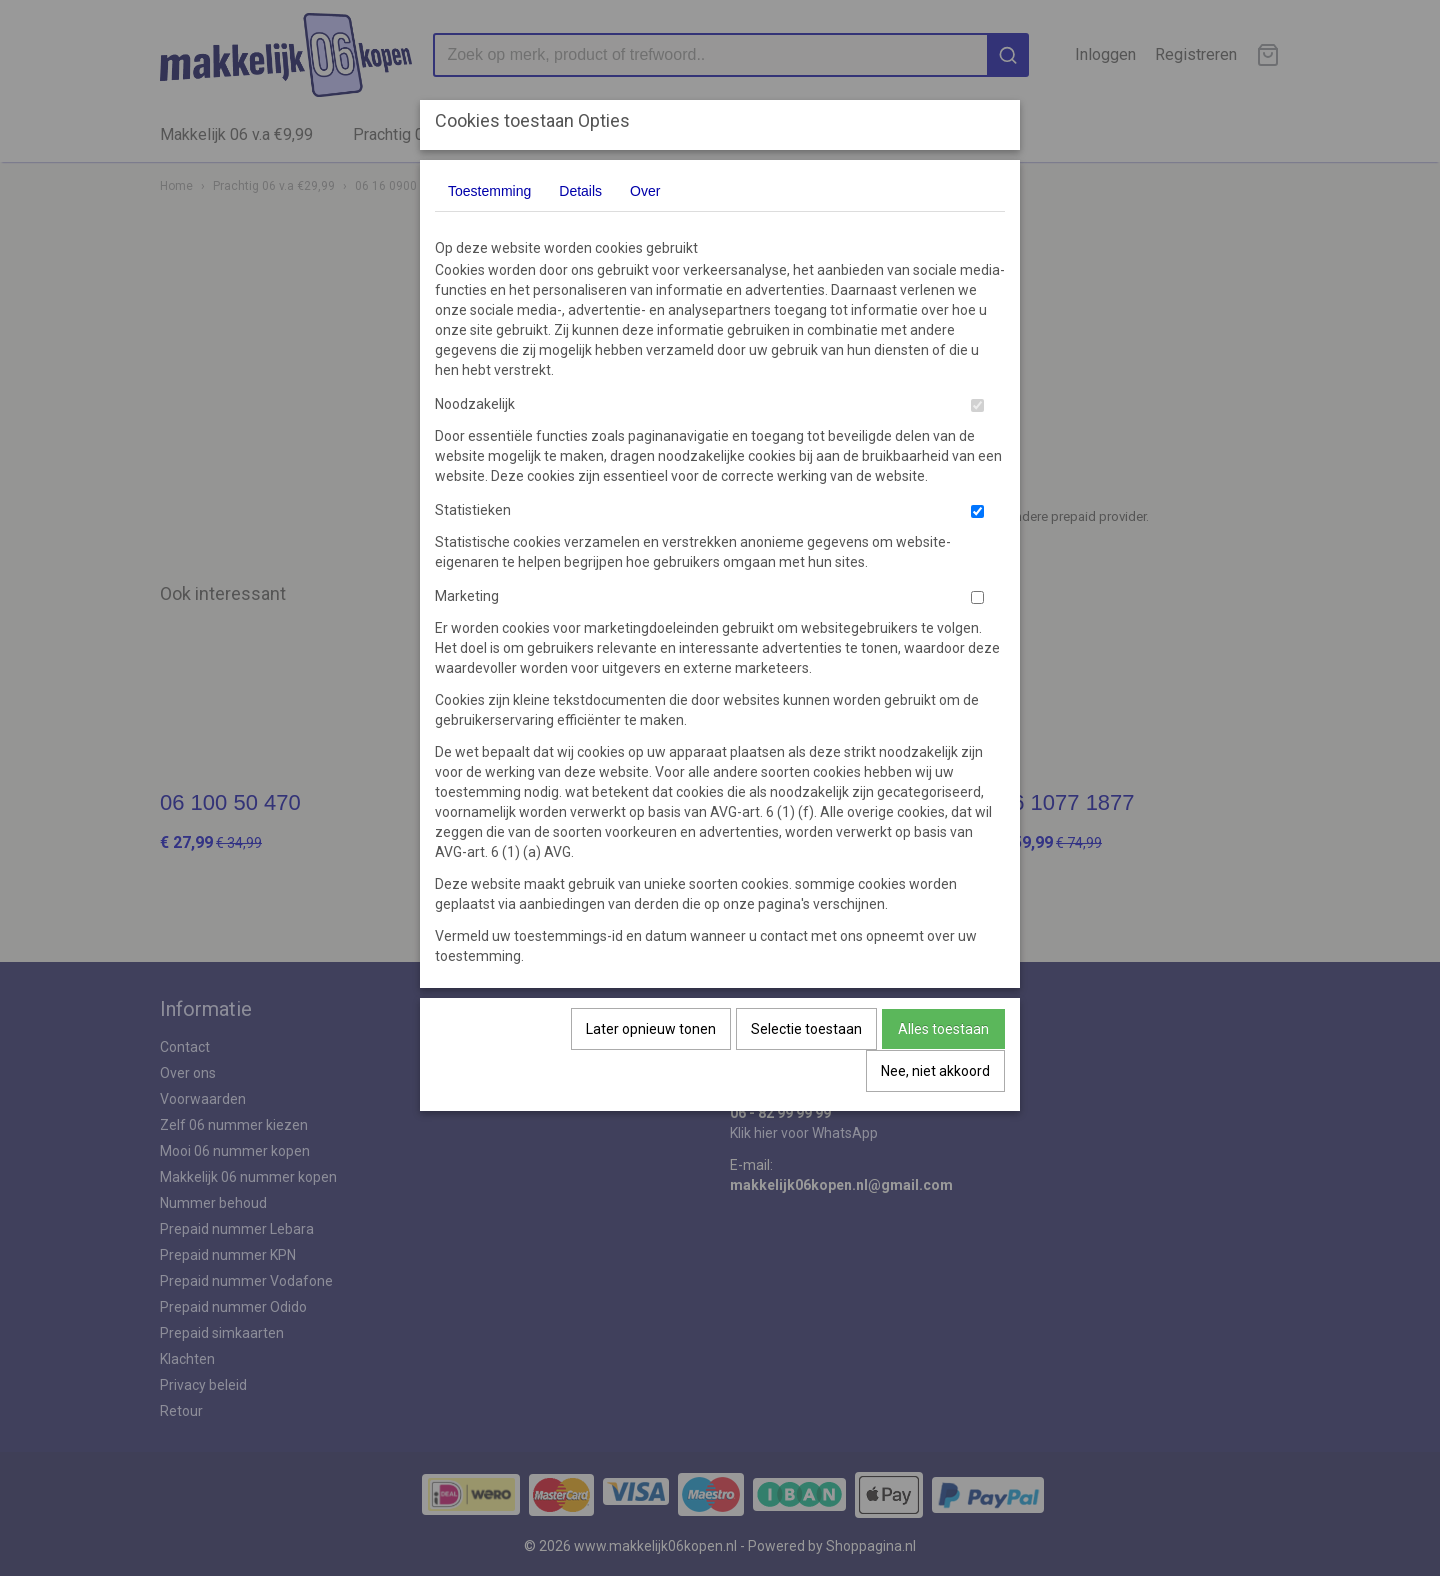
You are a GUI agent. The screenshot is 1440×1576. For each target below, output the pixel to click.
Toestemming (489, 191)
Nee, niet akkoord (935, 1071)
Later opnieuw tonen (651, 1029)
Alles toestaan (943, 1029)
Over (645, 191)
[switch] (977, 405)
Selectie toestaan (806, 1029)
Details (580, 191)
